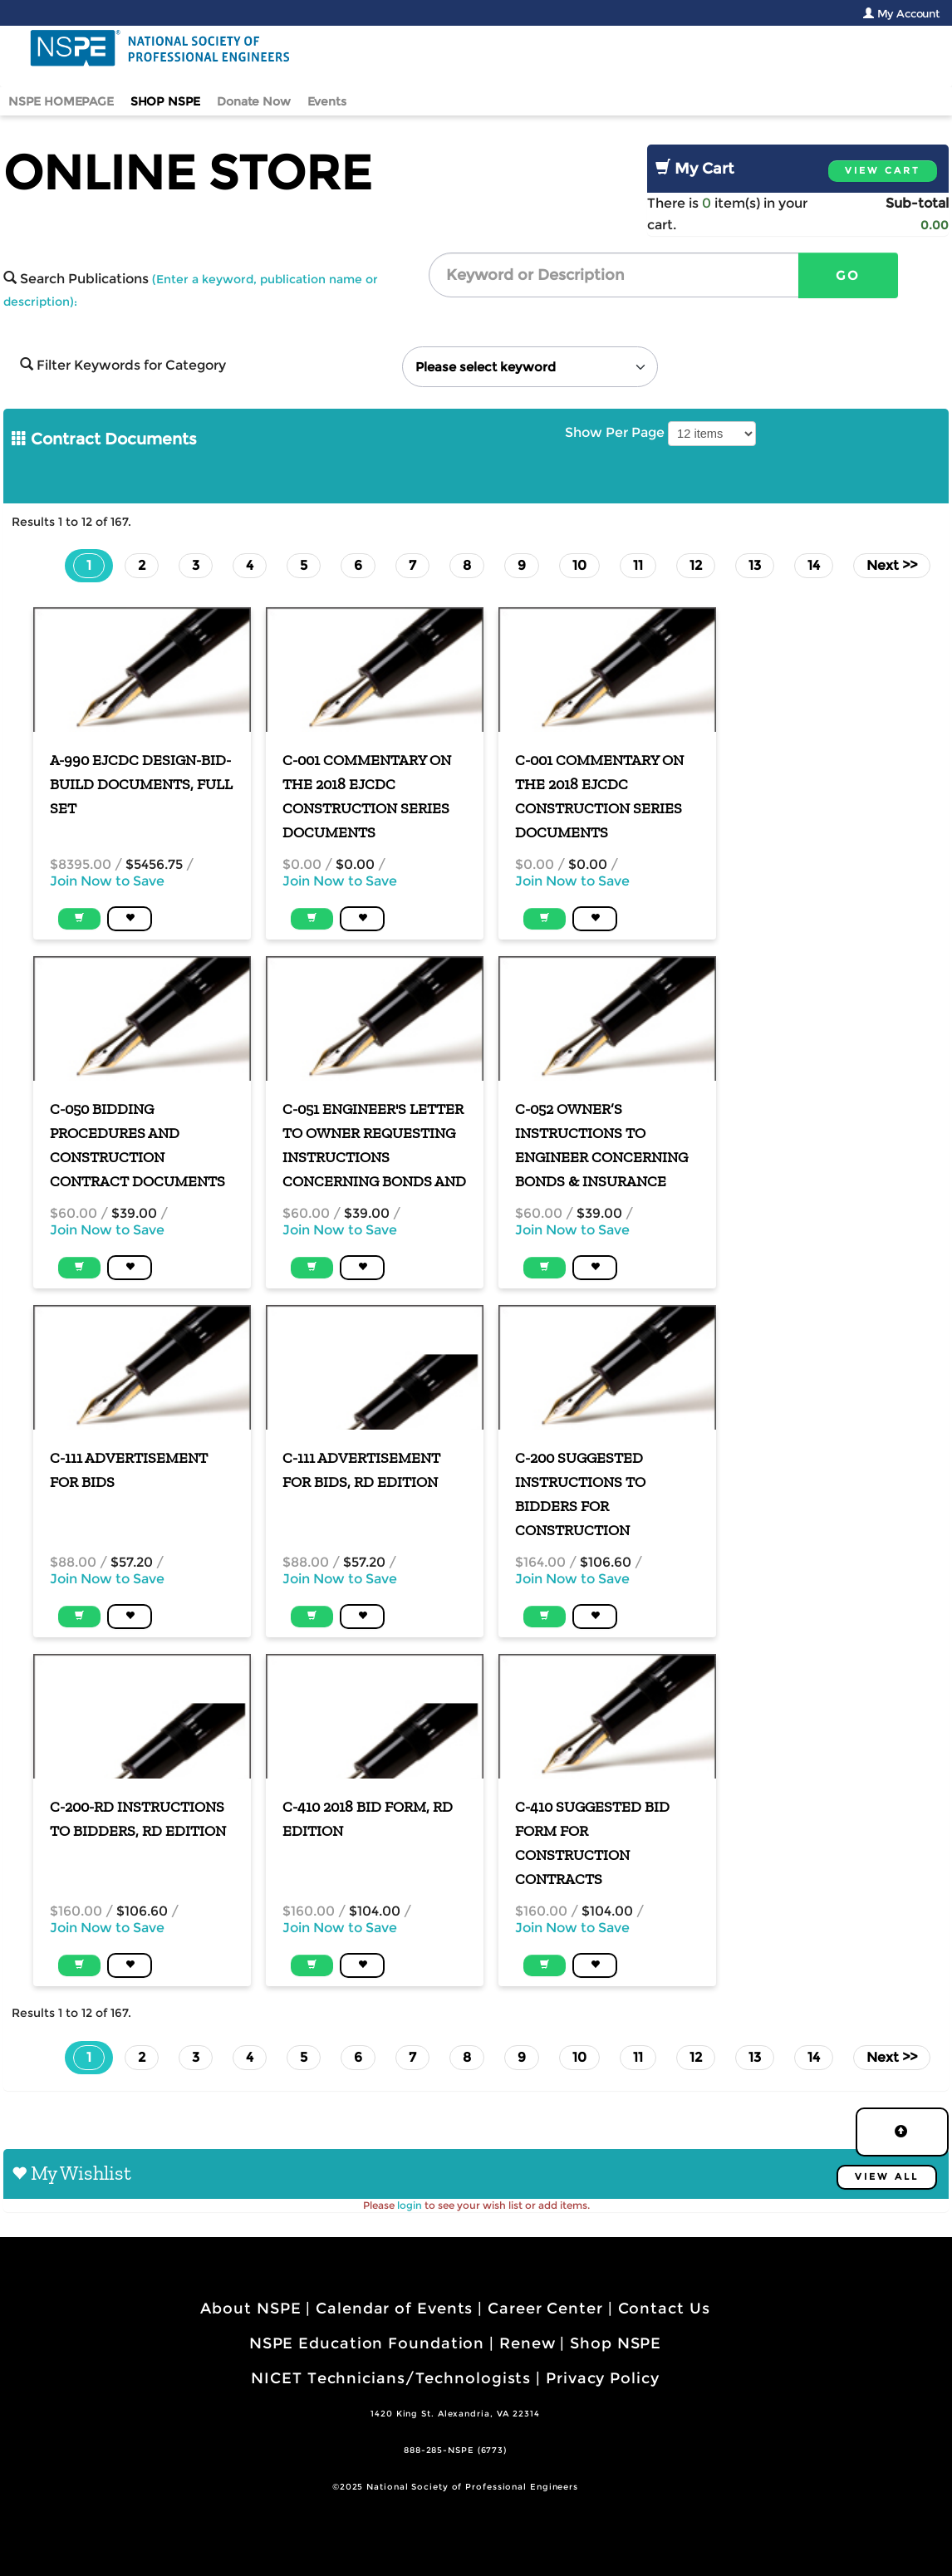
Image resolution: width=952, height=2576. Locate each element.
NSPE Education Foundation (367, 2343)
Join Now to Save (107, 881)
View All (887, 2176)
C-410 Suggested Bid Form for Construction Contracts (592, 1843)
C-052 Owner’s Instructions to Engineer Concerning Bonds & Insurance (601, 1145)
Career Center (545, 2308)
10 (579, 565)
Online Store (187, 172)
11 (638, 565)
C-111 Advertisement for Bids (129, 1470)
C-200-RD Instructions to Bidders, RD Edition (138, 1819)
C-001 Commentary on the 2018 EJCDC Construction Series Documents (366, 796)
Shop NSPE (615, 2343)
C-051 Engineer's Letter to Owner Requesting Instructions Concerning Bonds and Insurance (374, 1146)
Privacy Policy (603, 2378)
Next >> (891, 565)
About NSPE (250, 2308)
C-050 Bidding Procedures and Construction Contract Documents (137, 1145)
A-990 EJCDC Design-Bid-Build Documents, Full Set (141, 784)
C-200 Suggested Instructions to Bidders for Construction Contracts (580, 1495)
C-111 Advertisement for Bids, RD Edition (361, 1470)
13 (754, 565)
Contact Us (664, 2308)
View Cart (882, 170)
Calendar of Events (394, 2308)
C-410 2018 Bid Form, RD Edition (367, 1819)
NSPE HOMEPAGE (61, 101)
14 (813, 565)
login (409, 2205)
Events (326, 101)
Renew (527, 2343)
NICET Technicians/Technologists (391, 2378)
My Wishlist (81, 2173)
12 (695, 565)
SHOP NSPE (165, 101)
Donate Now (253, 101)
